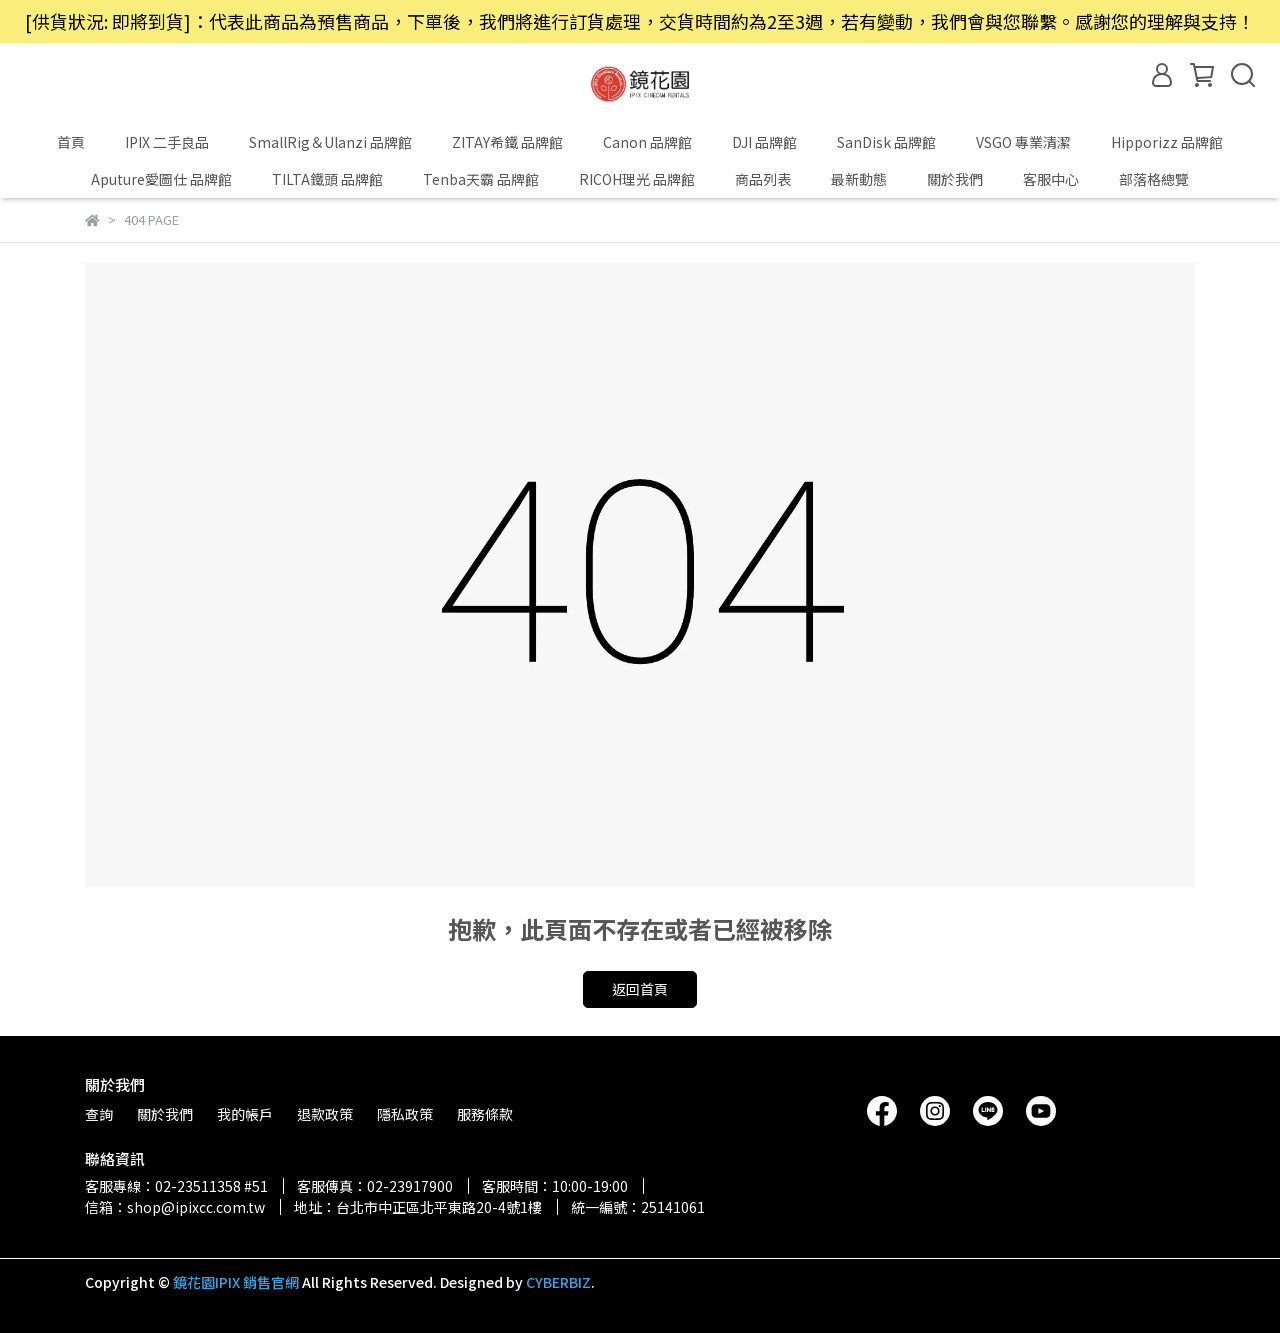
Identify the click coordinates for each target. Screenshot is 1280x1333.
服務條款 (485, 1114)
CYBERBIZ (558, 1282)
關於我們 (955, 179)
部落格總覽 (1154, 179)
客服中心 (1051, 179)
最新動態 (859, 179)
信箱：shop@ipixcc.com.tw (175, 1207)
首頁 (71, 142)
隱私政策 (405, 1114)
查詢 (99, 1114)
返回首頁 (640, 989)
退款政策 (325, 1114)
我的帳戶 (245, 1114)
